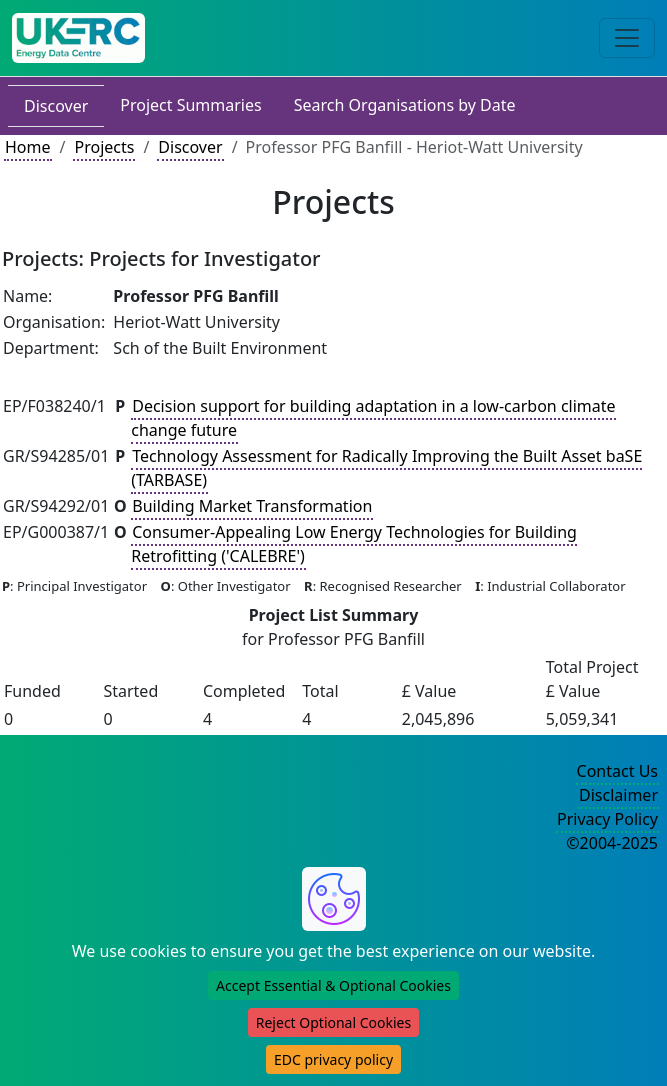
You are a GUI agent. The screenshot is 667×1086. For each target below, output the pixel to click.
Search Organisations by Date (405, 105)
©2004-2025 (612, 843)
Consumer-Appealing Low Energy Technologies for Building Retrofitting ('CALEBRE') (354, 544)
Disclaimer (618, 795)
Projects (104, 147)
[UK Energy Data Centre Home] (78, 38)
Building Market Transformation (252, 506)
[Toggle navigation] (627, 38)
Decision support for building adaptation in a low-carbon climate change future (373, 418)
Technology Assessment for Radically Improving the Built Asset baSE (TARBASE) (386, 468)
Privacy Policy (607, 819)
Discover (56, 106)
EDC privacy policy (333, 1059)
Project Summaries (190, 105)
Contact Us (617, 771)
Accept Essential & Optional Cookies (333, 985)
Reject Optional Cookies (333, 1022)
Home (28, 147)
